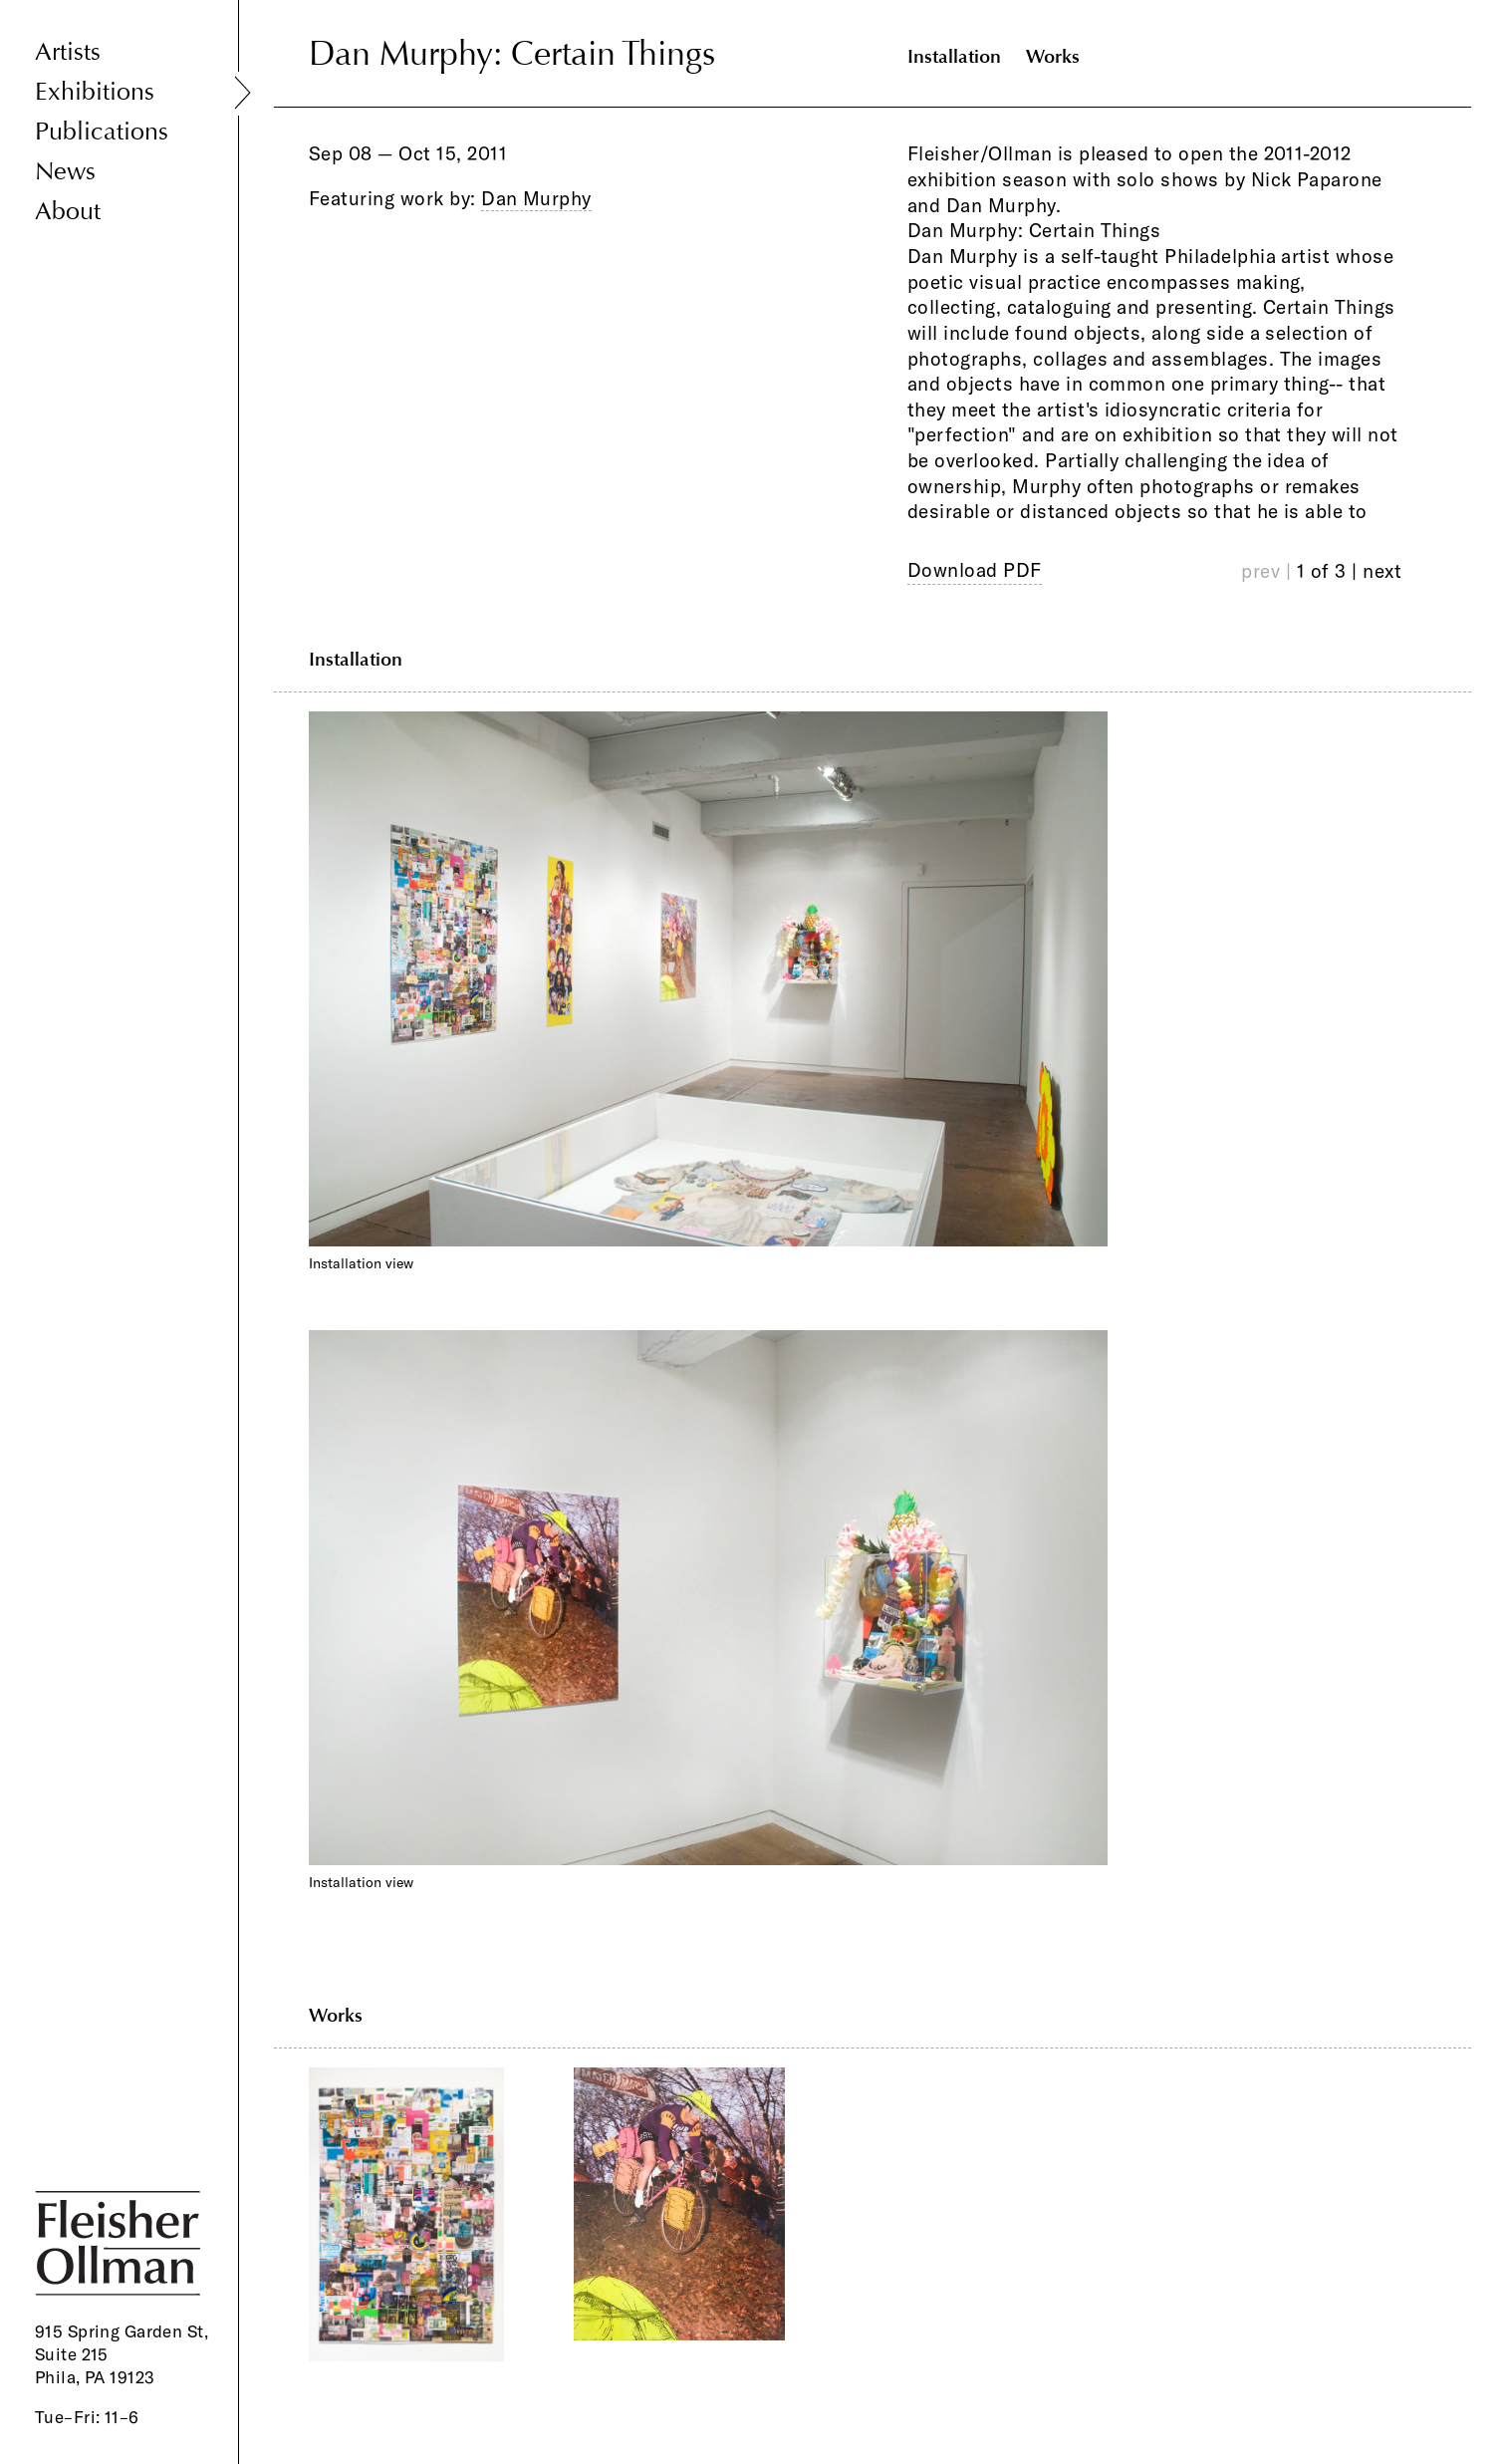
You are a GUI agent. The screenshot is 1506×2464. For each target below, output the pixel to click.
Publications (101, 132)
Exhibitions (94, 92)
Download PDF (974, 570)
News (65, 171)
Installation (954, 56)
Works (1053, 56)
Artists (68, 52)
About (68, 211)
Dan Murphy (536, 198)
